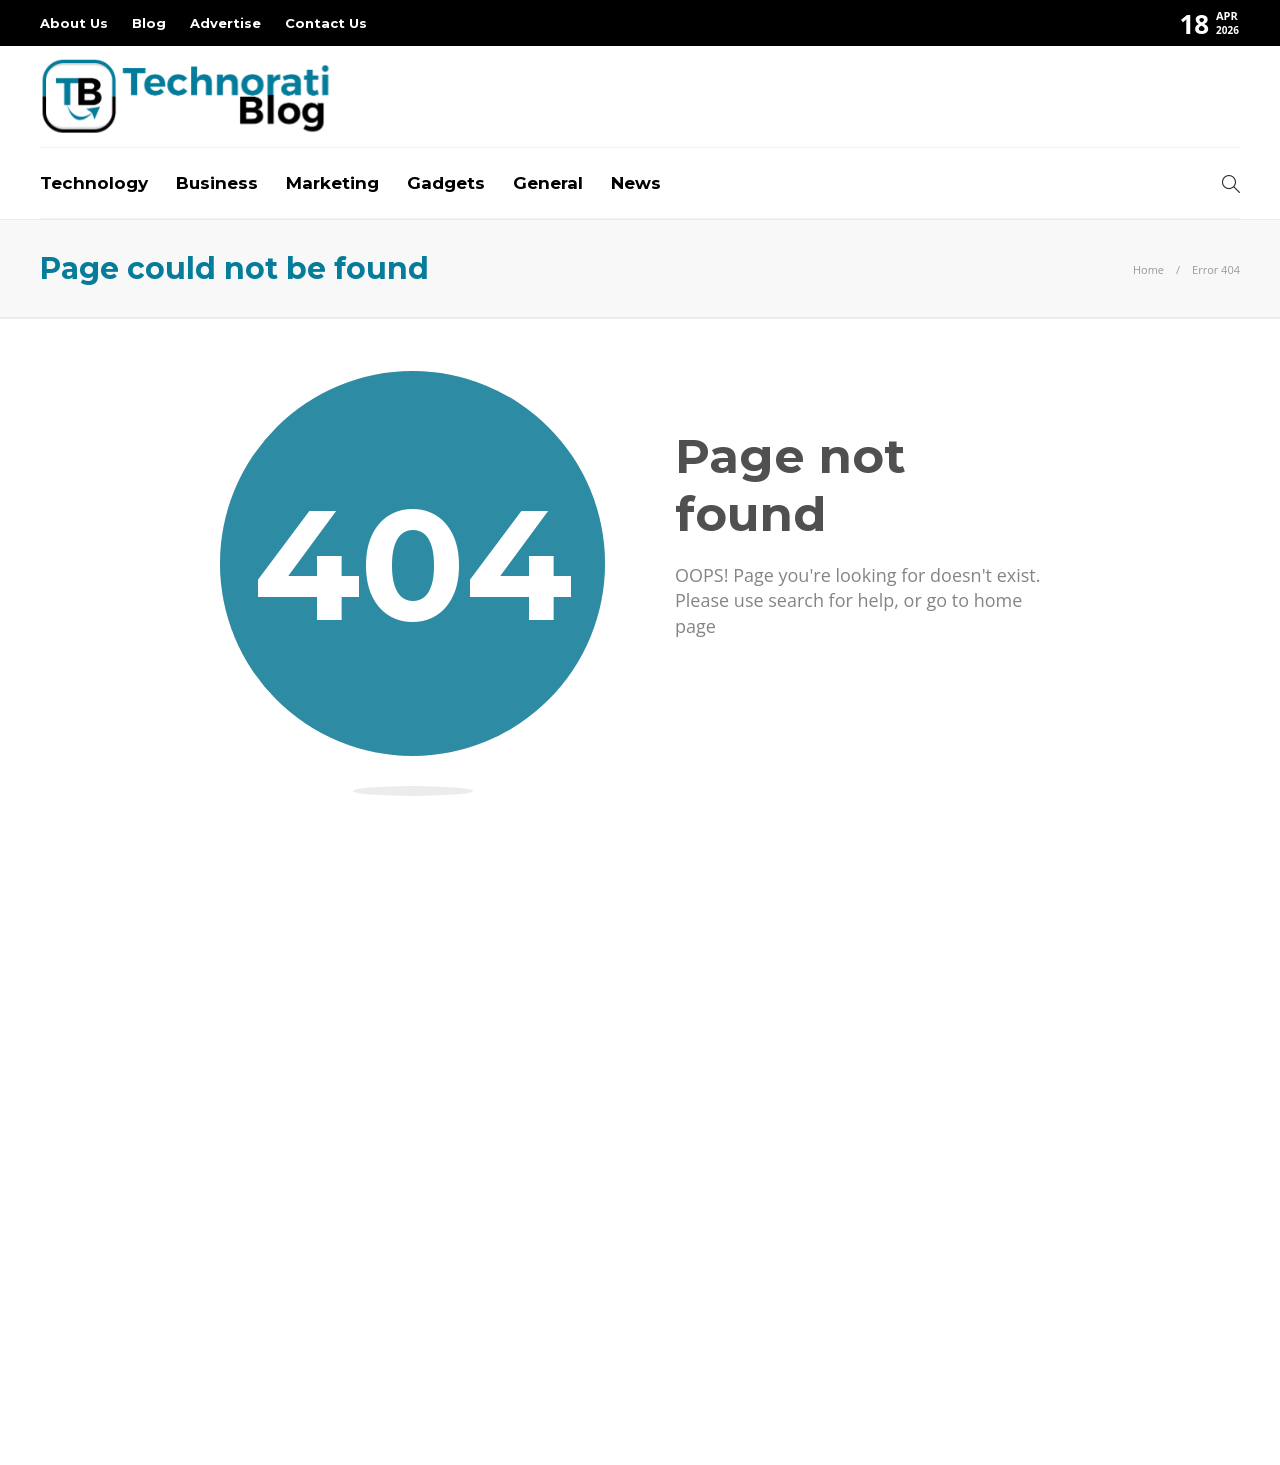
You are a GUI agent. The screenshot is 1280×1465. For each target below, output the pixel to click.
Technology (94, 183)
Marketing (332, 183)
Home (1148, 269)
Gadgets (446, 183)
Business (217, 183)
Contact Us (326, 23)
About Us (74, 23)
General (548, 183)
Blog (149, 23)
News (636, 183)
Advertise (225, 23)
